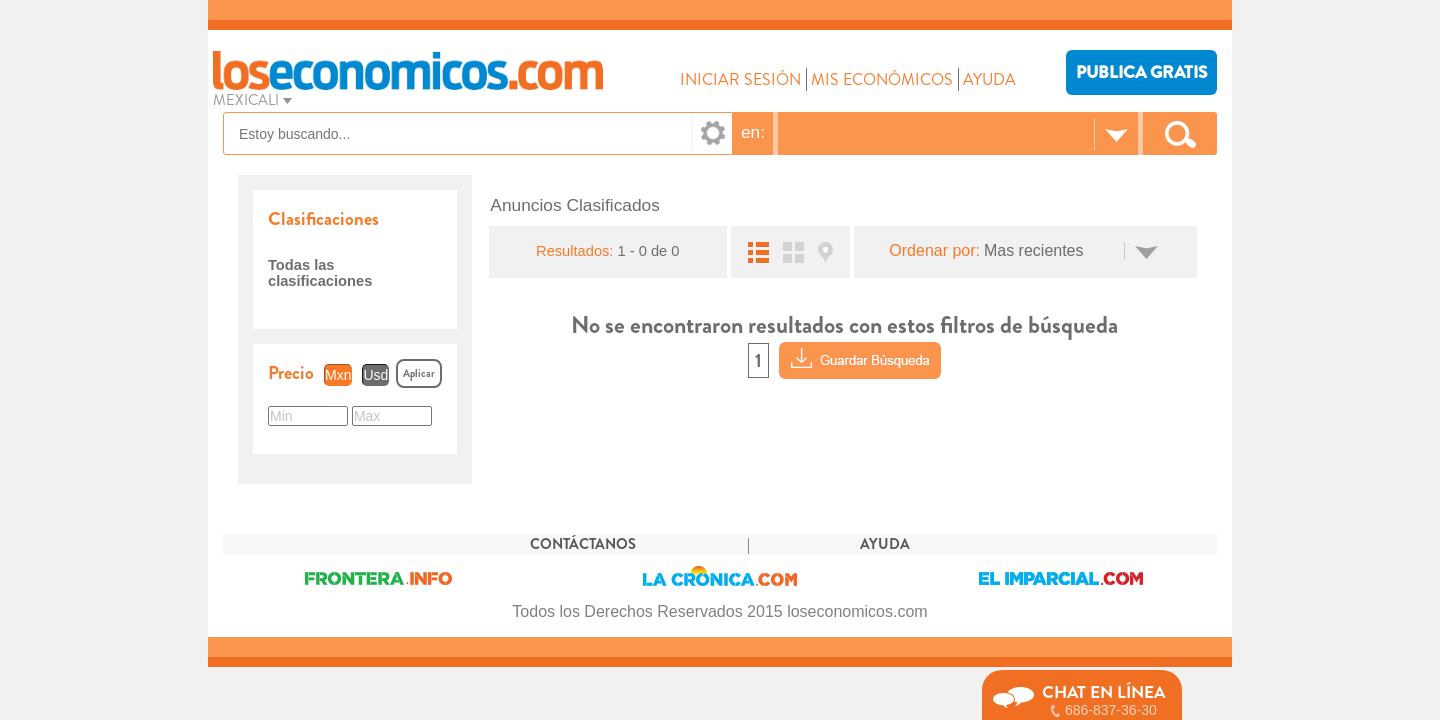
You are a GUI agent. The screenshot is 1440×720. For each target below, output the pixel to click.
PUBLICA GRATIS (1141, 72)
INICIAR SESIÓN (740, 79)
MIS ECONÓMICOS (882, 79)
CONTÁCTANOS (583, 544)
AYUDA (989, 79)
